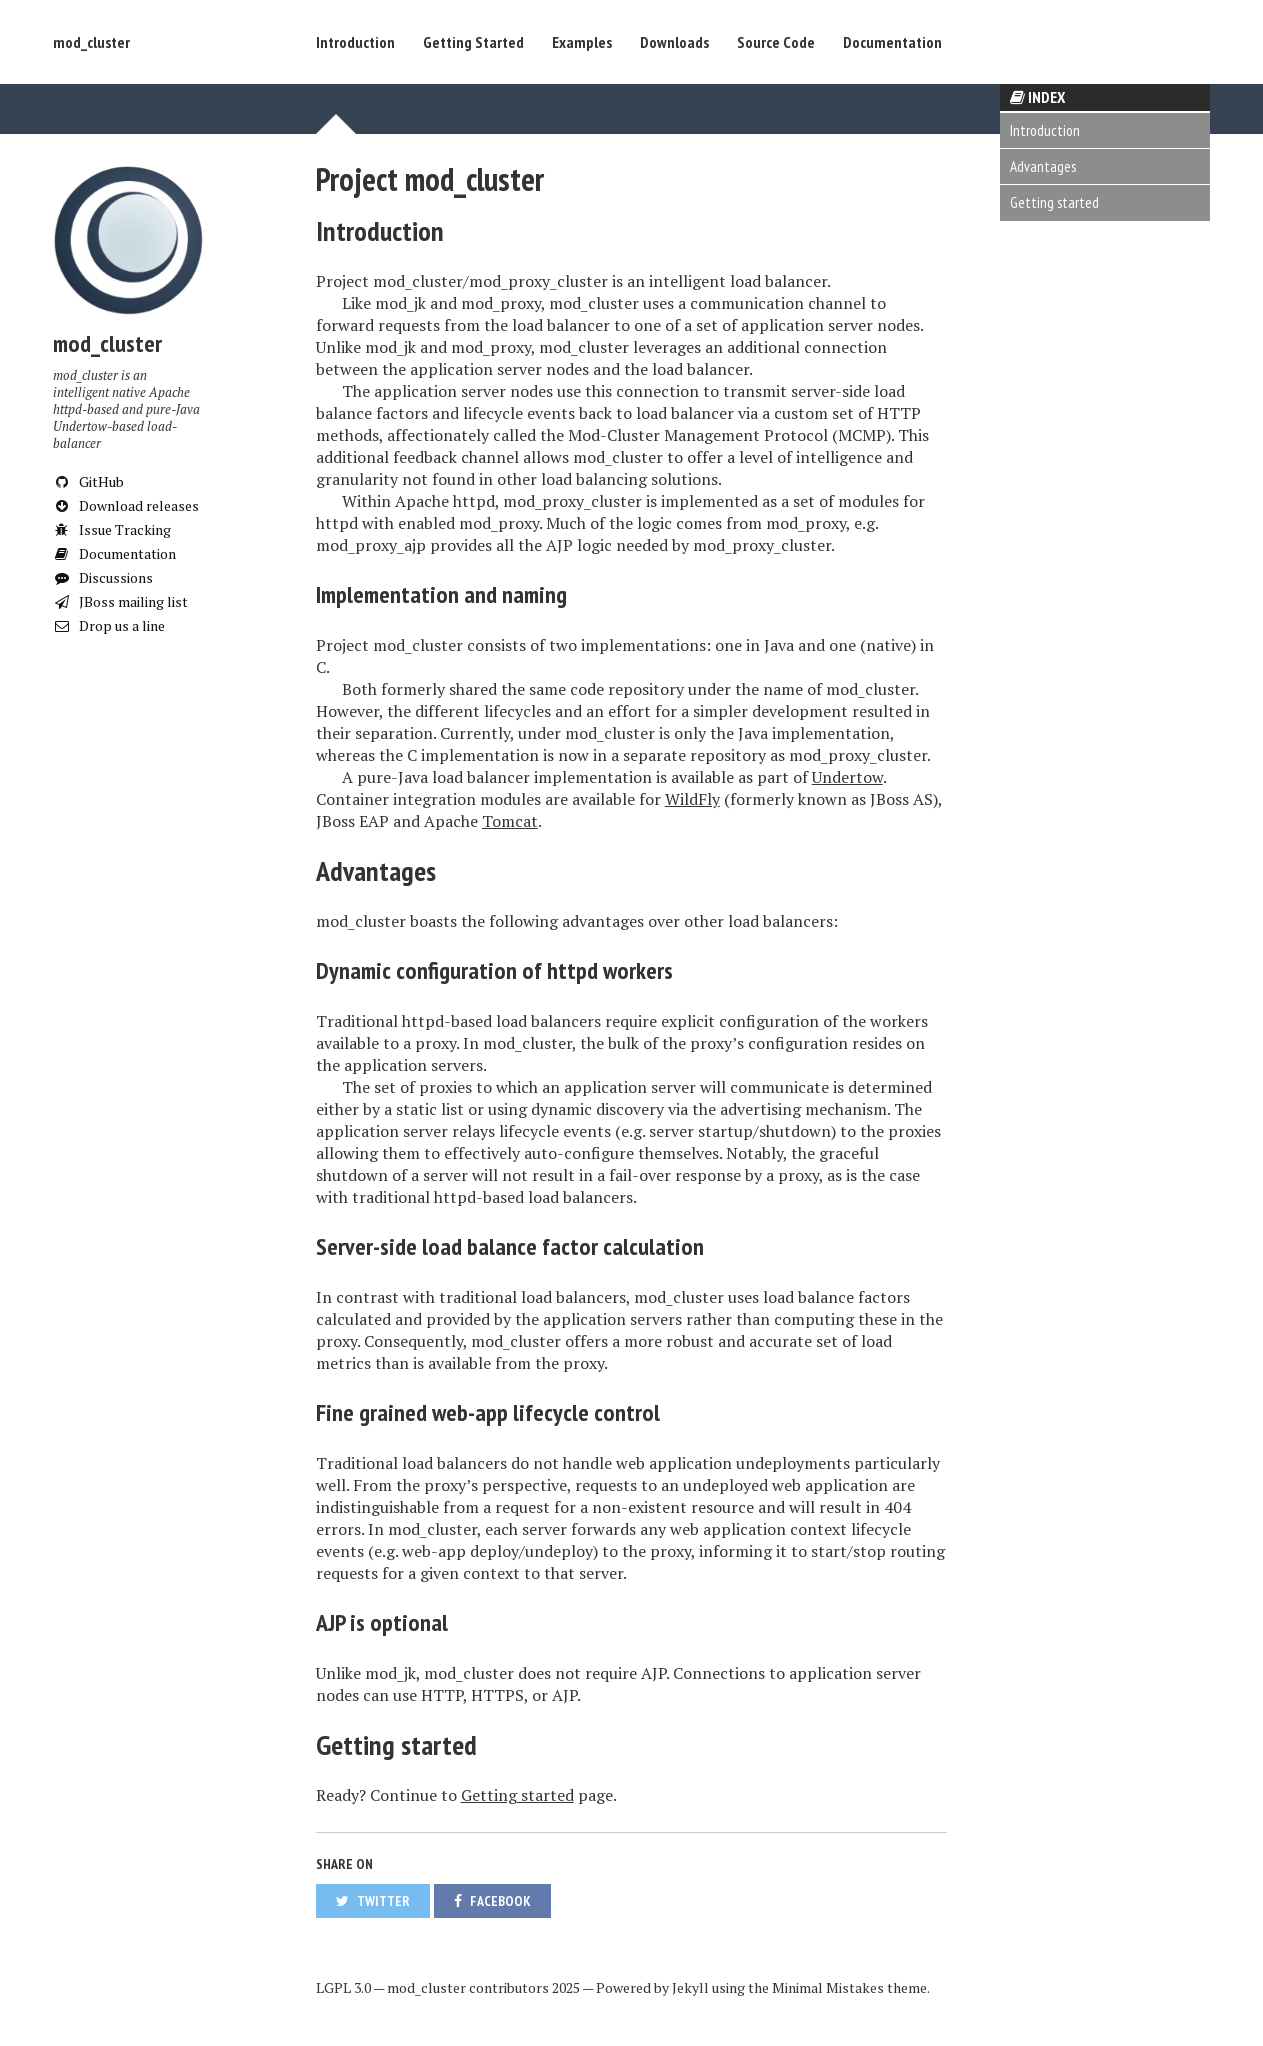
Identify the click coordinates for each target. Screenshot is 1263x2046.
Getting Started (473, 42)
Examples (582, 42)
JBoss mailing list (120, 601)
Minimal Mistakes (828, 1987)
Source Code (776, 42)
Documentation (892, 42)
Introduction (355, 42)
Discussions (103, 577)
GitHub (88, 481)
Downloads (674, 42)
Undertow (847, 777)
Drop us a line (109, 625)
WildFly (692, 799)
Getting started (1054, 202)
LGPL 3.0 (343, 1987)
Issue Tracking (112, 529)
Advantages (1043, 166)
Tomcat (510, 821)
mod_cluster (91, 42)
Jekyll (690, 1987)
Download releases (126, 505)
